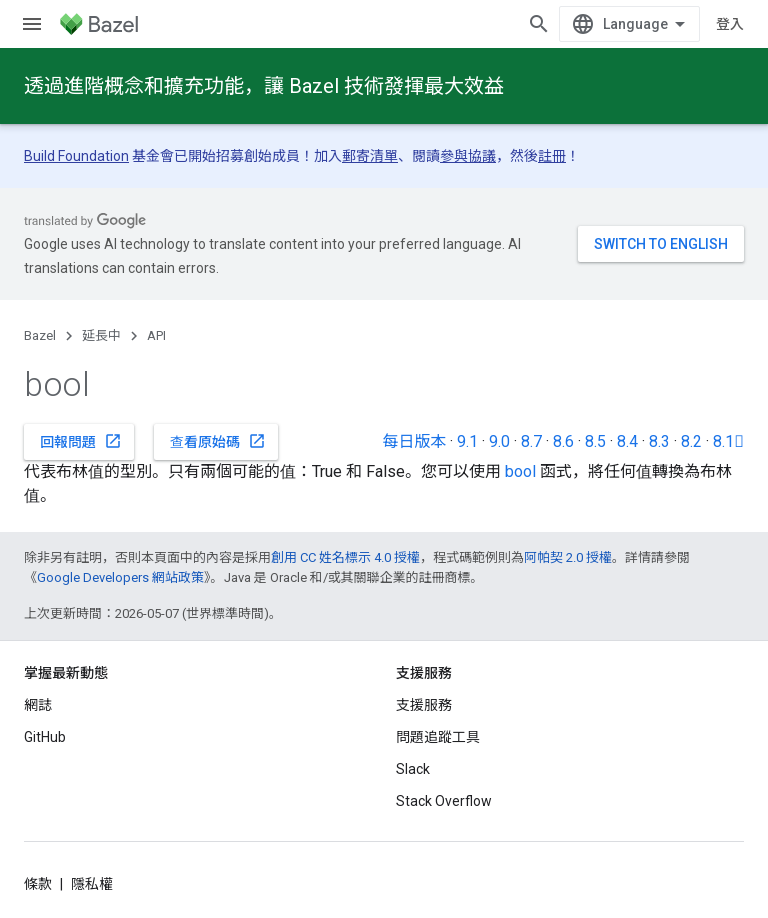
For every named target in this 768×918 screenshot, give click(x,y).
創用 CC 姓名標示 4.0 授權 (345, 557)
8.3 (659, 441)
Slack (413, 769)
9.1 (467, 441)
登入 (730, 24)
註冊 (552, 156)
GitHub (45, 737)
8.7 (531, 441)
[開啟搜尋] (539, 24)
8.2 (691, 441)
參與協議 (468, 156)
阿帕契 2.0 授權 (568, 557)
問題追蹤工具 (438, 737)
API (156, 335)
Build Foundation (76, 156)
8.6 (563, 441)
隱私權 (92, 884)
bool (520, 471)
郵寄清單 (370, 156)
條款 (38, 884)
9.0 (499, 441)
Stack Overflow (444, 801)
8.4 (627, 441)
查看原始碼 (218, 441)
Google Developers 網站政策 (120, 577)
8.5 (595, 441)
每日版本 (414, 441)
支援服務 (424, 705)
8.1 (728, 441)
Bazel (40, 335)
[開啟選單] (32, 24)
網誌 (38, 705)
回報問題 (81, 441)
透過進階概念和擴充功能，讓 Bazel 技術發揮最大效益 (264, 86)
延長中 (101, 335)
